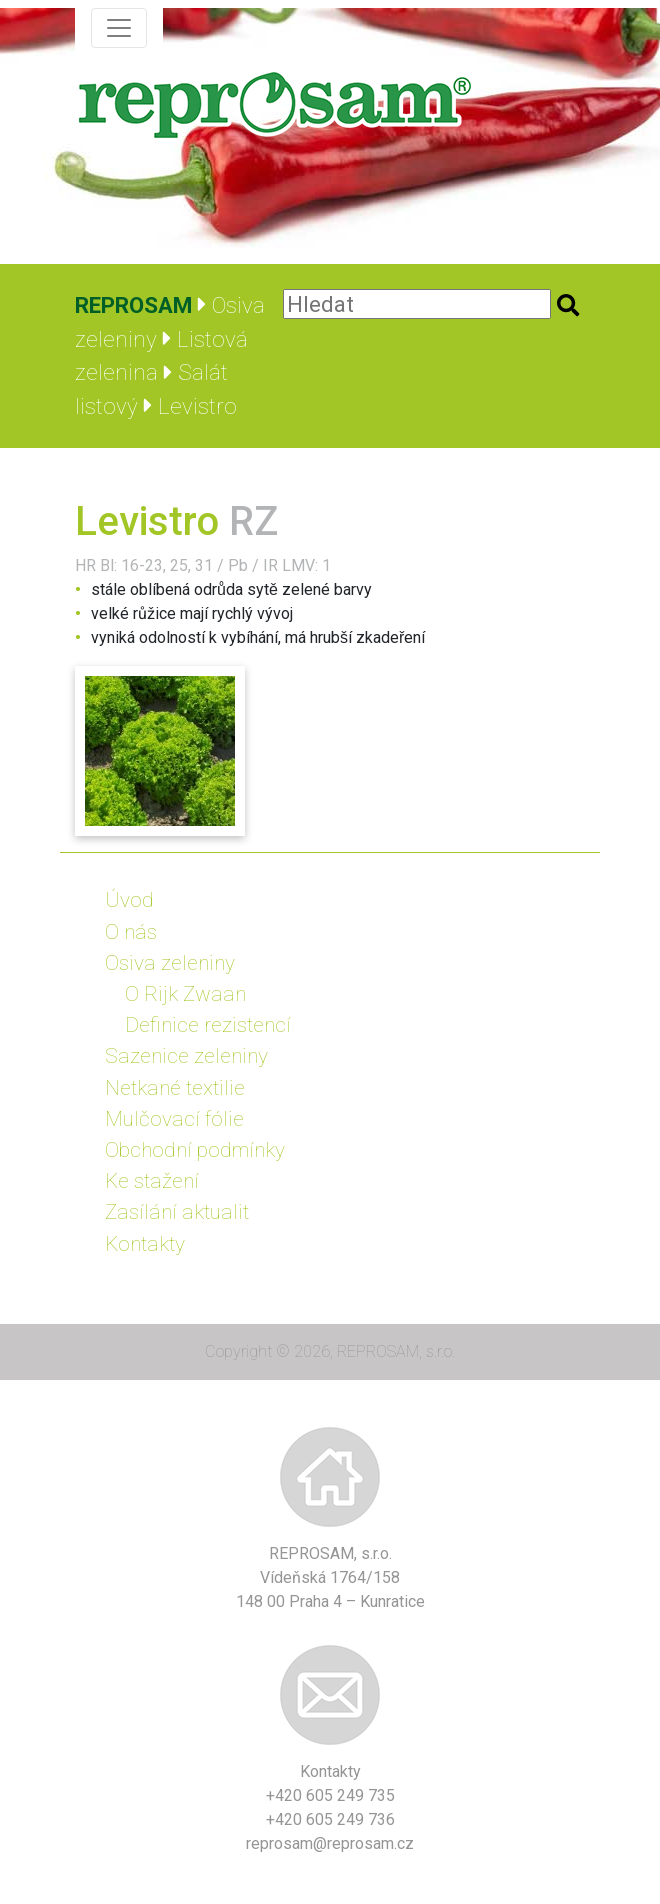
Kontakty (145, 1244)
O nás (131, 932)
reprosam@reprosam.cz (330, 1843)
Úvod (129, 900)
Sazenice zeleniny (186, 1056)
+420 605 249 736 (330, 1819)
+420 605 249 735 (330, 1795)
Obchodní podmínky (195, 1150)
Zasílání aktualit (177, 1212)
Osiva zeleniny (170, 963)
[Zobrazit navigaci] (119, 28)
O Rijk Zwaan (185, 994)
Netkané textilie (175, 1088)
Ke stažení (152, 1181)
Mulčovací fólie (174, 1119)
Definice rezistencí (208, 1025)
